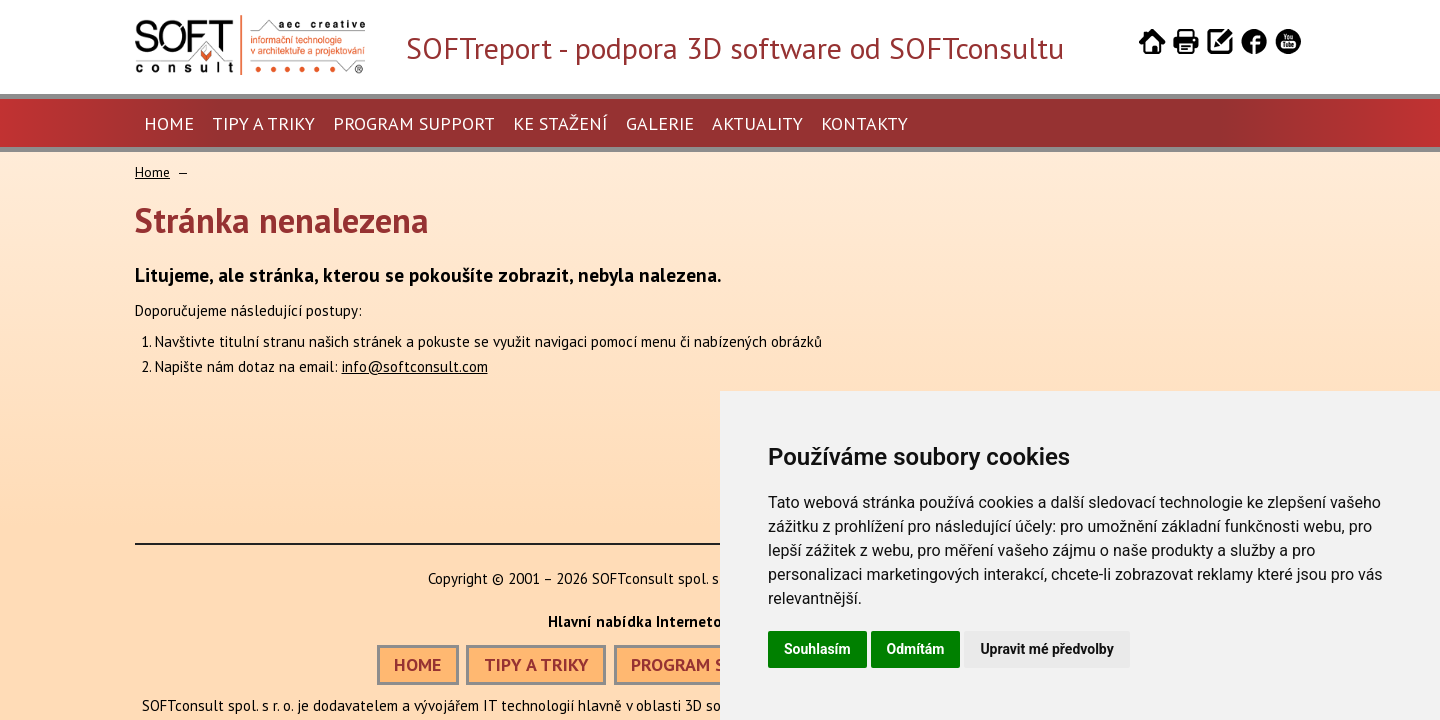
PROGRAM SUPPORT (710, 664)
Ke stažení (560, 123)
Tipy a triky (263, 123)
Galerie (660, 123)
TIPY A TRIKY (536, 664)
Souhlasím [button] (817, 649)
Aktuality (757, 123)
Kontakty (864, 123)
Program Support (414, 123)
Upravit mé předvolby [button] (1046, 649)
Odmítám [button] (916, 649)
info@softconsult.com (415, 366)
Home (169, 123)
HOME (417, 664)
